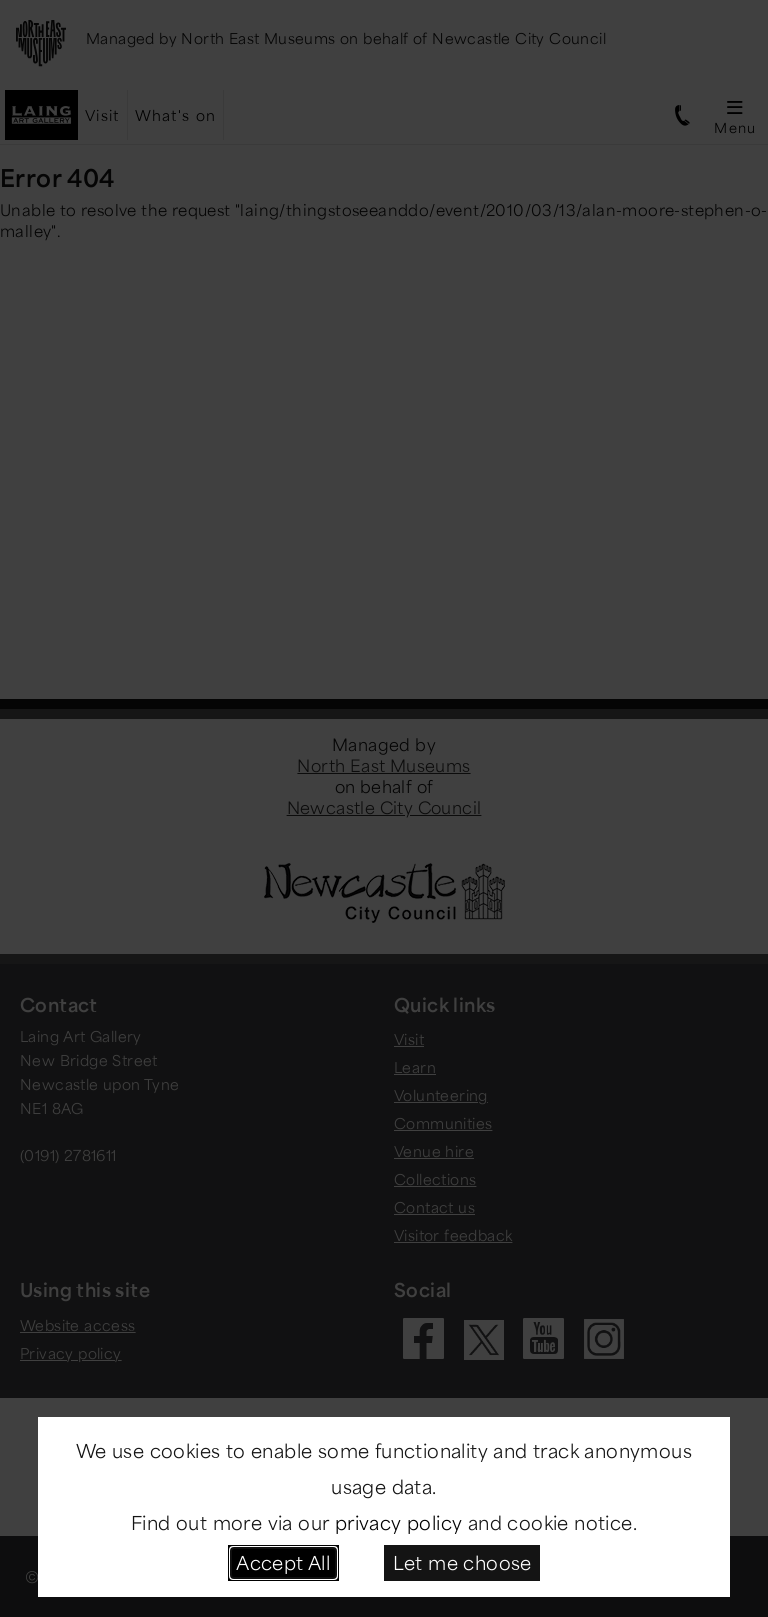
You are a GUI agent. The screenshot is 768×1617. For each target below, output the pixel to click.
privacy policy (399, 1522)
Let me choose (462, 1562)
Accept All (283, 1562)
